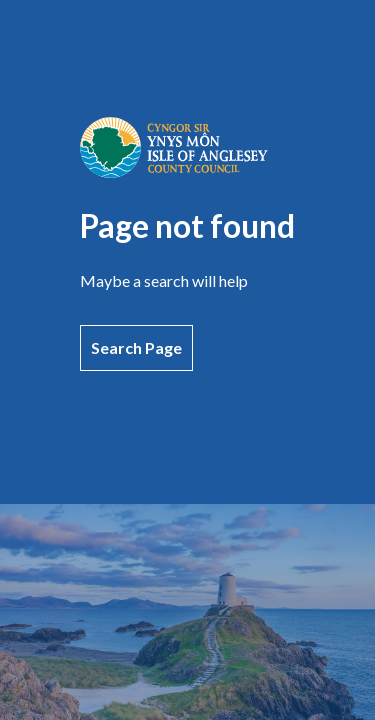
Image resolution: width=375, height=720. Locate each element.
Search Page (136, 347)
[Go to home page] (174, 171)
